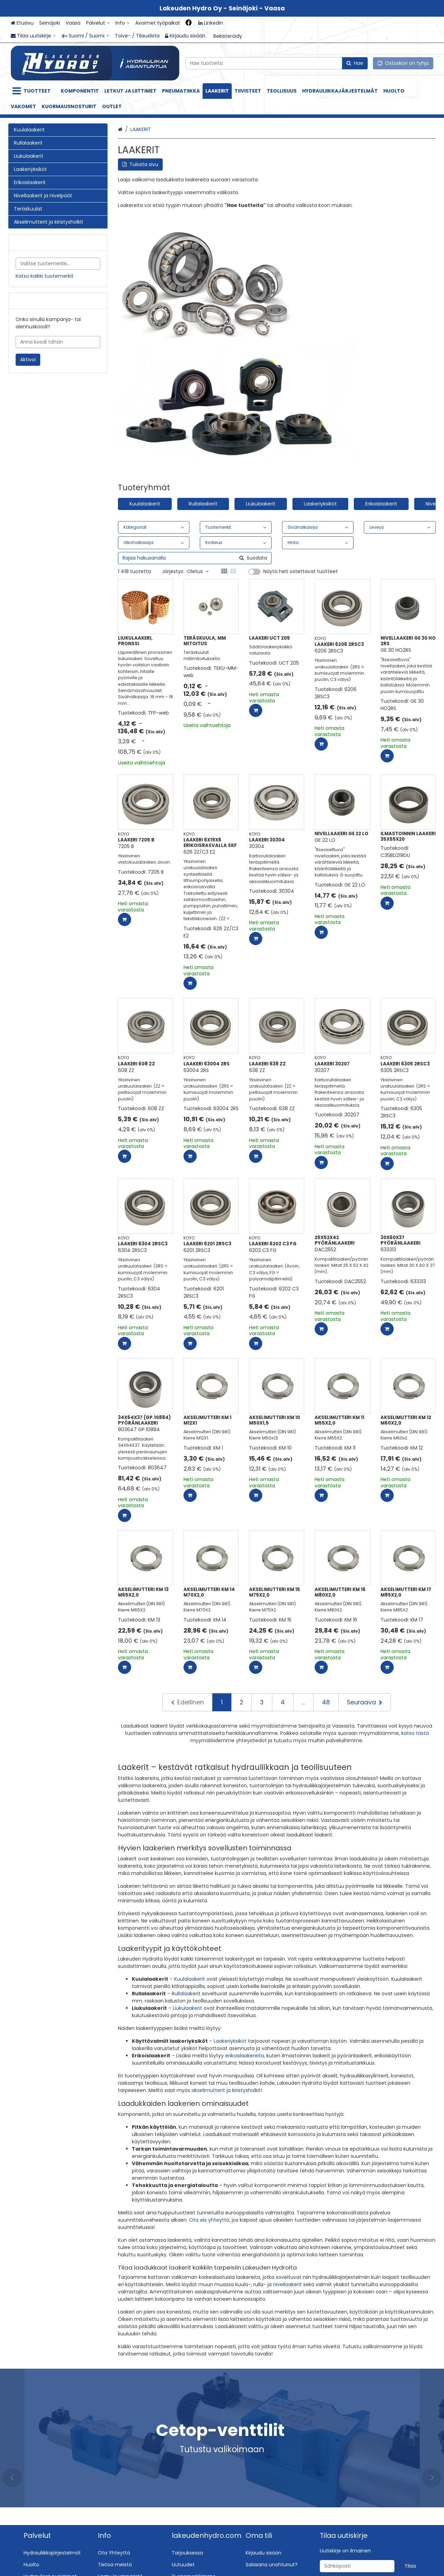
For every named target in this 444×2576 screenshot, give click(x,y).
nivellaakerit (287, 2284)
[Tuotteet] (33, 91)
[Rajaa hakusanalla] (195, 558)
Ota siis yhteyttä (209, 2219)
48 (326, 1702)
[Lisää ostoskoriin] (255, 710)
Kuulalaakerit (144, 503)
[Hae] (355, 63)
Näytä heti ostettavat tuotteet (300, 572)
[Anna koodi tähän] (58, 342)
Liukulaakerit (260, 503)
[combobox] (277, 63)
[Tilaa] (410, 2566)
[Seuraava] (364, 1702)
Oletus (197, 571)
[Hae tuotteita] (277, 63)
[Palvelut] (98, 23)
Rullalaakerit (203, 503)
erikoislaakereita (244, 2055)
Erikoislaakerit (381, 503)
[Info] (123, 23)
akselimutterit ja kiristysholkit (226, 2090)
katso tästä (415, 1733)
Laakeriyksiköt (320, 503)
